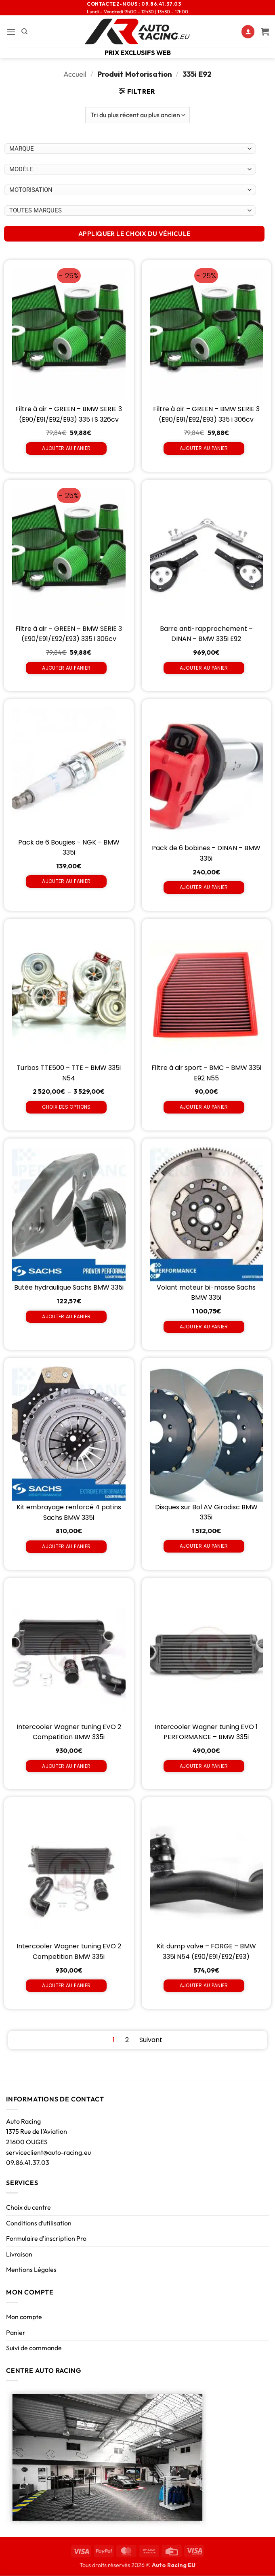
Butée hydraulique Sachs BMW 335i (69, 1287)
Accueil (74, 74)
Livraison (19, 2254)
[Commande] (137, 115)
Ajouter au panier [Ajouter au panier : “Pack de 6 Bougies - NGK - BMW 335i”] (66, 881)
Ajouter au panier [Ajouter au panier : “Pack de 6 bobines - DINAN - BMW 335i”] (204, 887)
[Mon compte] (247, 31)
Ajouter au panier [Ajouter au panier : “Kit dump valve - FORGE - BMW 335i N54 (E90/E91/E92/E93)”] (204, 1985)
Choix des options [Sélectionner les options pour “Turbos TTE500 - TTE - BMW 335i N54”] (66, 1106)
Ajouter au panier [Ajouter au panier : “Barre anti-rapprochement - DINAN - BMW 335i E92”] (204, 667)
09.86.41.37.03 (27, 2162)
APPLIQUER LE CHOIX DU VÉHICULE (134, 233)
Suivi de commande (34, 2348)
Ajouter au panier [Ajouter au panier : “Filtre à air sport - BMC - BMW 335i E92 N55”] (204, 1106)
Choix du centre (28, 2207)
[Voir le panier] (265, 31)
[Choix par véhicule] (130, 148)
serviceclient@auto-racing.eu (48, 2152)
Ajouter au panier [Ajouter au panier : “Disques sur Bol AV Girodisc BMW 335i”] (204, 1545)
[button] (11, 32)
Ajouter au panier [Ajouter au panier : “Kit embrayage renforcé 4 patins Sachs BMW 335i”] (66, 1546)
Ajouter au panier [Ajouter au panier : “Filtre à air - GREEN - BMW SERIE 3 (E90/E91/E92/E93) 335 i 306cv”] (204, 448)
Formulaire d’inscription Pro (46, 2238)
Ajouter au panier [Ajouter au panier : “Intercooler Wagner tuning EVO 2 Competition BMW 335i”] (66, 1766)
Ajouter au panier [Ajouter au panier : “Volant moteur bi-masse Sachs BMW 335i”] (204, 1326)
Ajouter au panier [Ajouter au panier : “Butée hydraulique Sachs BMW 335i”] (66, 1316)
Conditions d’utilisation (38, 2223)
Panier (15, 2332)
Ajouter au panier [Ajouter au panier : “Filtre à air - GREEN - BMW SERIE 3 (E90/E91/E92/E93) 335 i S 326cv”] (66, 448)
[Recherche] (24, 31)
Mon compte (24, 2317)
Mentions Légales (31, 2269)
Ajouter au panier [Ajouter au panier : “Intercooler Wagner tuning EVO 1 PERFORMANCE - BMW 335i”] (204, 1766)
